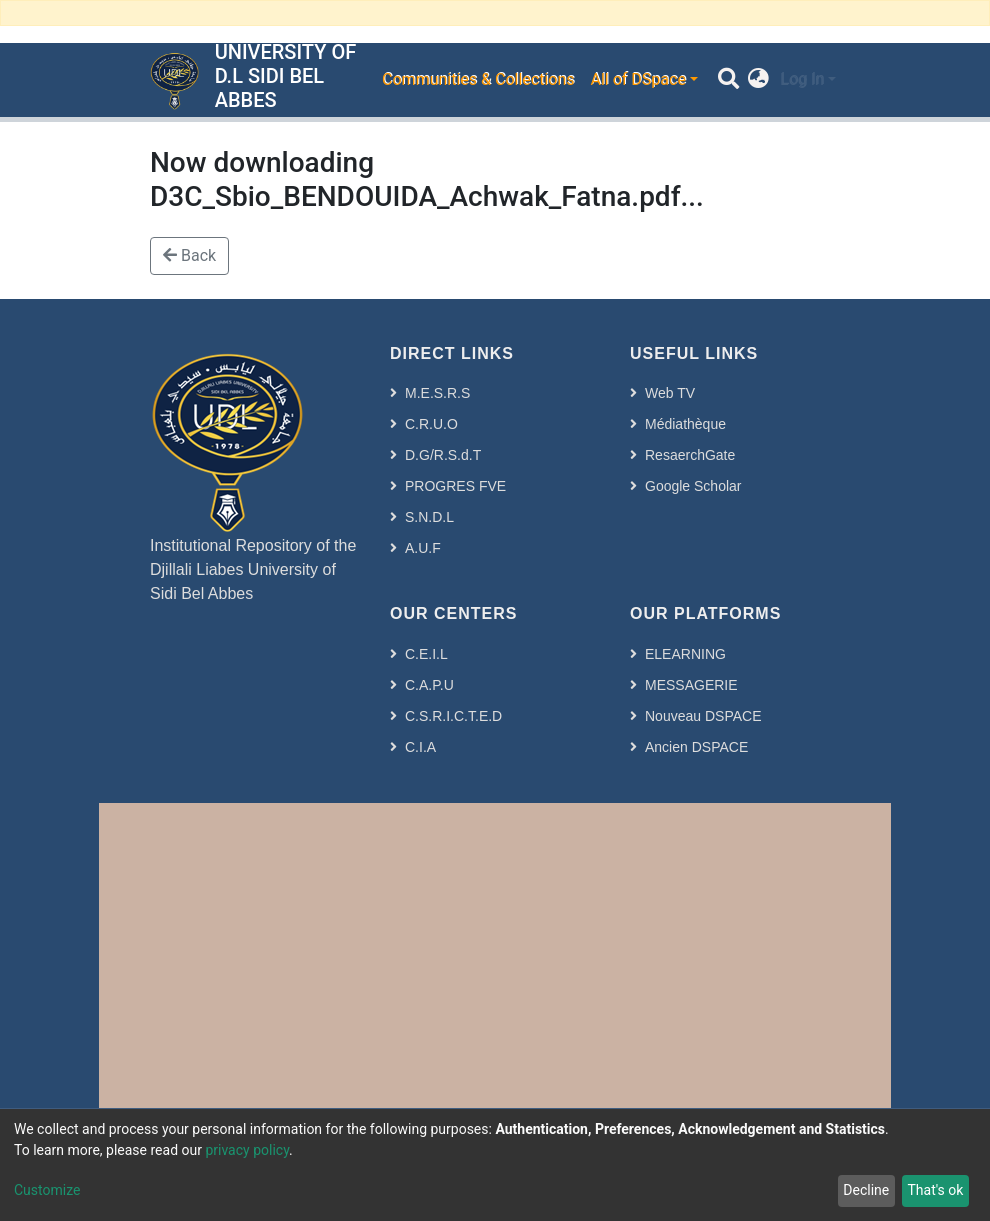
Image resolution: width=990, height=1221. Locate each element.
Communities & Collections (478, 79)
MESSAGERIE (691, 685)
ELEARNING (685, 654)
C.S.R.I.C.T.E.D (453, 716)
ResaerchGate (690, 455)
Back (189, 255)
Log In (802, 79)
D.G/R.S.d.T (443, 455)
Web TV (670, 393)
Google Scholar (693, 486)
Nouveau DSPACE (703, 716)
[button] (758, 80)
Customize (47, 1190)
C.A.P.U (429, 685)
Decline (866, 1190)
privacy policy (247, 1150)
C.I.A (420, 747)
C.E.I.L (426, 654)
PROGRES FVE (455, 486)
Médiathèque (685, 424)
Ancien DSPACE (696, 747)
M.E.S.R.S (437, 393)
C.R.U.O (431, 424)
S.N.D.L (429, 517)
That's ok (935, 1190)
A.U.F (423, 548)
